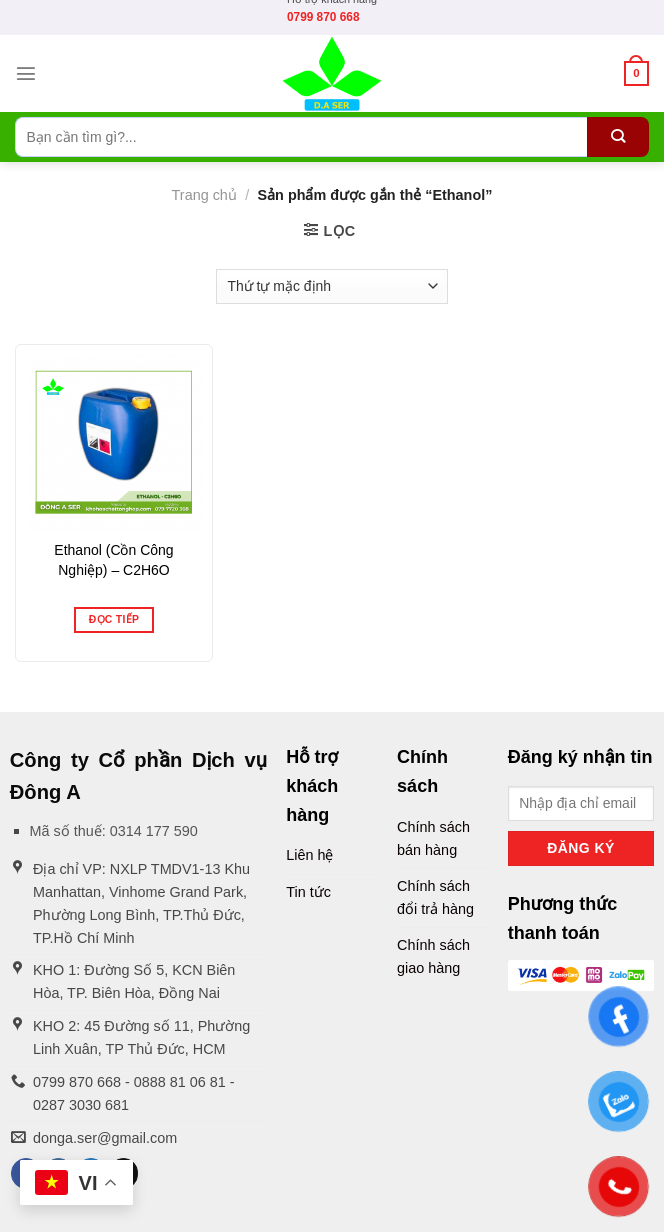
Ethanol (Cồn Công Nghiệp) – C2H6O (113, 560)
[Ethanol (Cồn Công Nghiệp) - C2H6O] (114, 443)
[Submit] (618, 137)
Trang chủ (204, 195)
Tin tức (308, 892)
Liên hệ (309, 855)
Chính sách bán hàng (433, 838)
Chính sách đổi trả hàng (435, 897)
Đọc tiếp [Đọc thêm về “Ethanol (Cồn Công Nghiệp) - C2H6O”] (114, 619)
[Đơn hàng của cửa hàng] (332, 286)
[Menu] (26, 73)
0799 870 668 (323, 17)
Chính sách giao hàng (433, 956)
